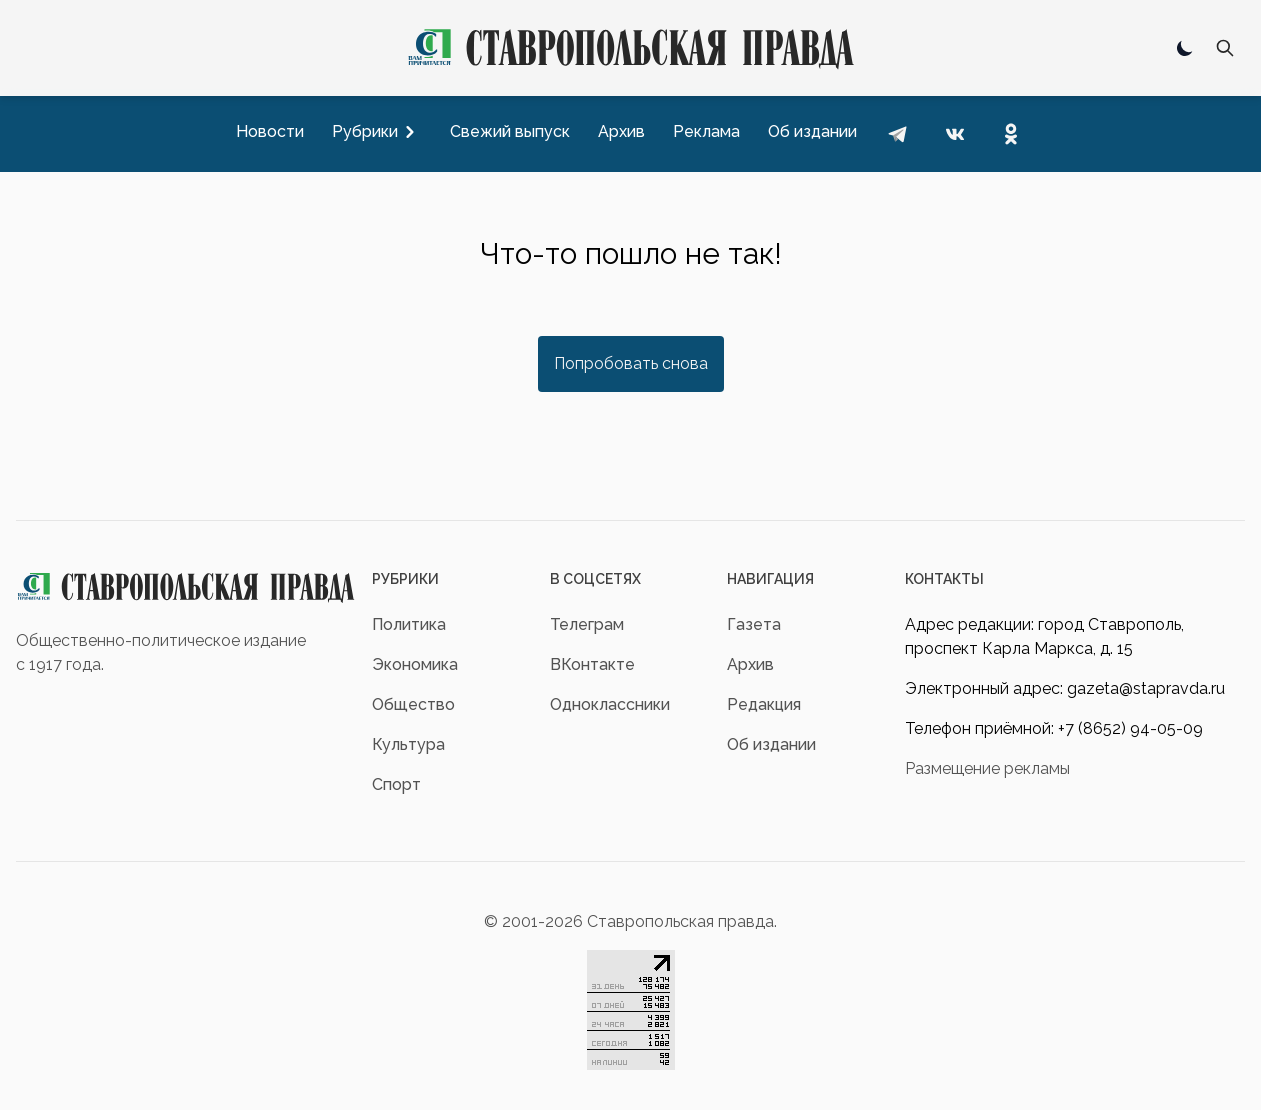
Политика (409, 624)
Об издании (771, 744)
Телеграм (587, 624)
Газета (754, 624)
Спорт (396, 784)
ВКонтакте (592, 664)
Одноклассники (610, 704)
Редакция (764, 704)
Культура (408, 744)
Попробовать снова (631, 363)
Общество (413, 704)
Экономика (415, 664)
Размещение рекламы (987, 768)
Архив (750, 664)
